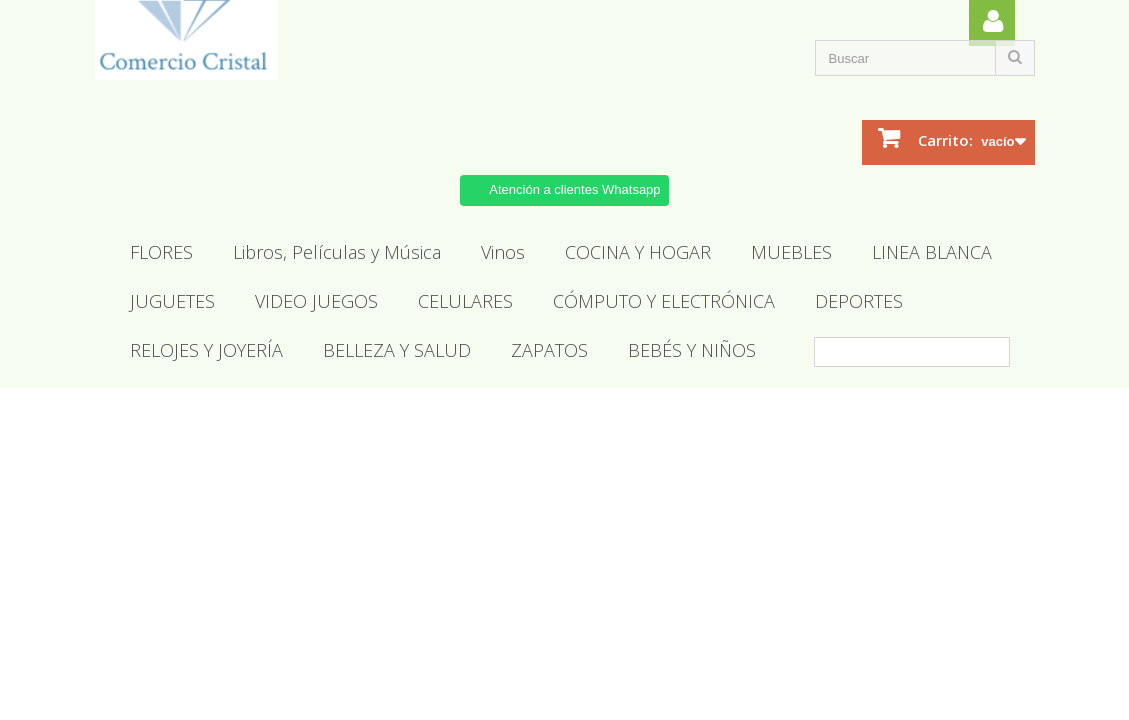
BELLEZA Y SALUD (397, 350)
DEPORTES (859, 301)
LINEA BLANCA (932, 252)
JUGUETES (172, 301)
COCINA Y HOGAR (638, 252)
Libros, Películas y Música (337, 252)
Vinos (503, 252)
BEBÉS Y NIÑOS (692, 350)
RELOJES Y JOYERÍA (206, 350)
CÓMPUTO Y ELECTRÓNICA (664, 301)
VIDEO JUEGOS (316, 301)
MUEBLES (791, 252)
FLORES (161, 252)
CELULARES (465, 301)
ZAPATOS (549, 350)
